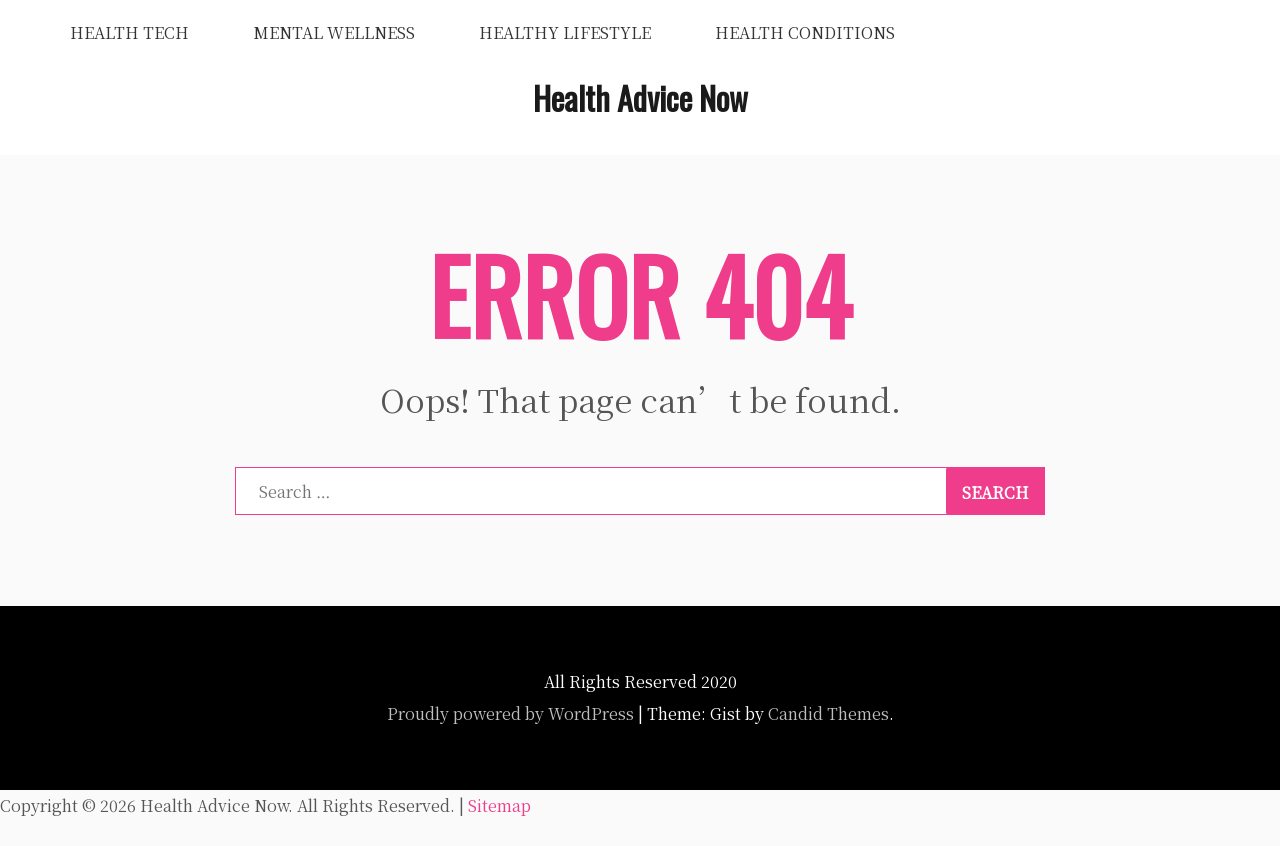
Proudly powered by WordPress (510, 713)
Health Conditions (805, 32)
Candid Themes (828, 713)
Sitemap (499, 805)
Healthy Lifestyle (565, 32)
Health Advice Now (640, 97)
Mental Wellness (334, 32)
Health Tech (129, 32)
